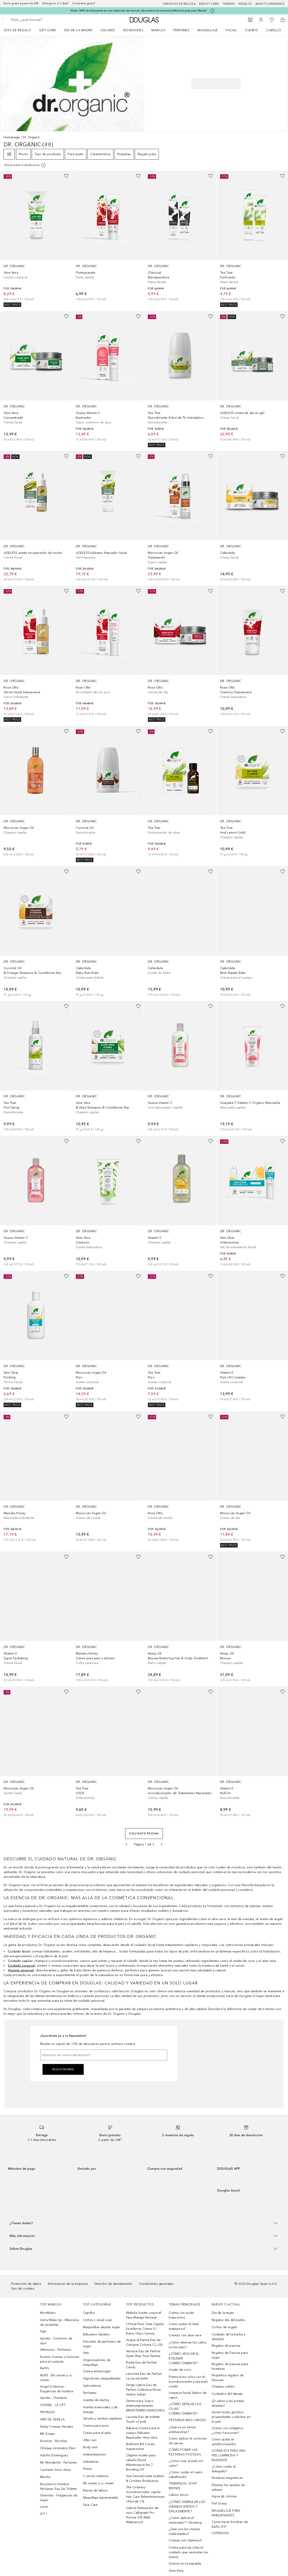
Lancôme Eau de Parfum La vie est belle (144, 2376)
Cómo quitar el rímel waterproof (184, 2326)
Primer (87, 2469)
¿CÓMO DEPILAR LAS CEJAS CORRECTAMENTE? (185, 2408)
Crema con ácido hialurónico (181, 2315)
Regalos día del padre (228, 2320)
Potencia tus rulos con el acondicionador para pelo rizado (188, 2381)
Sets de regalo (17, 30)
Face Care (90, 2505)
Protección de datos (26, 2284)
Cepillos (89, 2313)
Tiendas (229, 3)
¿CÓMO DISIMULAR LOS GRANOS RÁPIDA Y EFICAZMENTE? (187, 2506)
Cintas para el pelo (97, 2433)
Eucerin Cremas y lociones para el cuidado (59, 2359)
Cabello (273, 30)
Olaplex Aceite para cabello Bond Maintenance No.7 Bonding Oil (141, 2462)
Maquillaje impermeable (100, 2498)
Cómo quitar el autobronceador (224, 2441)
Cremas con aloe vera (185, 2335)
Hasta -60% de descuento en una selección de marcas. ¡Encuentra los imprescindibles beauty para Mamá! (138, 10)
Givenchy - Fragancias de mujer (58, 2497)
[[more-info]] (25, 165)
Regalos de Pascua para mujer (230, 2355)
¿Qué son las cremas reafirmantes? (184, 2531)
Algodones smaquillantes (102, 2378)
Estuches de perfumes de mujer (102, 2344)
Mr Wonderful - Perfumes (58, 2462)
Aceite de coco (180, 2370)
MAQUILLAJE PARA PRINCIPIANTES (226, 2513)
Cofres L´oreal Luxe (97, 2320)
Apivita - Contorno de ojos (56, 2341)
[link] (36, 239)
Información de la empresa (68, 2284)
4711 (43, 2514)
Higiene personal (21, 1970)
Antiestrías (91, 2462)
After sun (90, 2440)
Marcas (158, 30)
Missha (45, 2477)
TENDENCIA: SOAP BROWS (183, 2486)
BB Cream (47, 2434)
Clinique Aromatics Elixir (58, 2448)
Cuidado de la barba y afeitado (228, 2336)
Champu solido (223, 2386)
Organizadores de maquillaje (96, 2362)
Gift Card (47, 30)
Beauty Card (209, 3)
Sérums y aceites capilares (102, 2418)
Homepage (12, 137)
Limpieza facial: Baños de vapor (188, 2395)
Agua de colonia (224, 2496)
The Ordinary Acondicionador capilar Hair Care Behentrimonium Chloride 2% (145, 2494)
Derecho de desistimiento (113, 2284)
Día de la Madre (78, 30)
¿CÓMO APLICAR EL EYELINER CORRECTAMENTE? (184, 2358)
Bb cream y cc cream (98, 2483)
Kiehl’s (44, 2368)
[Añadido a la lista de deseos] (66, 176)
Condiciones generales (156, 2284)
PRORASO (47, 2412)
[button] (144, 2222)
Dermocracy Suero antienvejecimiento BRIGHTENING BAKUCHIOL (145, 2405)
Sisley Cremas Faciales (56, 2426)
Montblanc (48, 2313)
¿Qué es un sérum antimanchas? (182, 2429)
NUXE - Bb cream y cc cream (56, 2377)
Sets (86, 2353)
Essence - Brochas (53, 2441)
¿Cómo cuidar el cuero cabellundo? (185, 2474)
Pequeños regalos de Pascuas (228, 2377)
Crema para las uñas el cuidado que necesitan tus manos (188, 2552)
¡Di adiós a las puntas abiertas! (228, 2403)
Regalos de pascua (226, 2346)
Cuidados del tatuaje (227, 2394)
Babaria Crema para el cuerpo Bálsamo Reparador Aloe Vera (143, 2433)
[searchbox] (44, 20)
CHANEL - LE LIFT (52, 2405)
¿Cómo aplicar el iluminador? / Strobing (185, 2520)
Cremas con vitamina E (185, 2540)
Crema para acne (96, 2426)
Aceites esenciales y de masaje (100, 2409)
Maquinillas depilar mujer (101, 2327)
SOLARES (108, 30)
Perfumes (181, 30)
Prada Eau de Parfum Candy (141, 2365)
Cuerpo (251, 30)
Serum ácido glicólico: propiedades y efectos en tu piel (231, 2417)
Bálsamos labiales (96, 2334)
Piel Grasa (219, 2503)
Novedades (133, 30)
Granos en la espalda (185, 2563)
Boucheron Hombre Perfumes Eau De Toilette (58, 2486)
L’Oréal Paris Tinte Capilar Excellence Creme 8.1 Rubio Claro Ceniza (145, 2328)
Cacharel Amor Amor (55, 2470)
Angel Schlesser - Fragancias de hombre (56, 2389)
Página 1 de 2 (144, 1844)
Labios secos (178, 2495)
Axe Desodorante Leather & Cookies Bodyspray (145, 2478)
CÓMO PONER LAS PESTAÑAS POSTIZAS (185, 2452)
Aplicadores (92, 2386)
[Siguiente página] (161, 1844)
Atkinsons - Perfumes (55, 2350)
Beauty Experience (270, 3)
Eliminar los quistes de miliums (228, 2487)
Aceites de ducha (96, 2400)
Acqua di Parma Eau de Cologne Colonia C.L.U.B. (144, 2342)
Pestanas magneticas (227, 2478)
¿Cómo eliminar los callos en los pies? (188, 2345)
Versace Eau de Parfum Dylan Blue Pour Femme (143, 2353)
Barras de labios (95, 2490)
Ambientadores (94, 2454)
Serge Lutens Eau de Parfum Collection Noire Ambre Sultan (143, 2389)
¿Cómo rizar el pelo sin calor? (186, 2463)
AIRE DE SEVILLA (52, 2419)
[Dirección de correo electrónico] (103, 2055)
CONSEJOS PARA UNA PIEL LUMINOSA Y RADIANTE (228, 2455)
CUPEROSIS (220, 2533)
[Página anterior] (126, 1844)
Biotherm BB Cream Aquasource (140, 2446)
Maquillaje (208, 30)
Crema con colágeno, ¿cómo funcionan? (228, 2430)
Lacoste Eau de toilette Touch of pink (143, 2419)
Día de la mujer (223, 2313)
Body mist (90, 2447)
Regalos (245, 3)
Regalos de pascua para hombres (230, 2366)
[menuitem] (20, 30)
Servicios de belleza (179, 3)
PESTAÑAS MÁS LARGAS (187, 2420)
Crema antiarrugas (96, 2371)
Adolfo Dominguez (54, 2455)
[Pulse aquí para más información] (212, 10)
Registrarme (63, 2069)
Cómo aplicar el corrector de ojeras (188, 2441)
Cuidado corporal (21, 1966)
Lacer (44, 2507)
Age (43, 2331)
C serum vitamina (95, 2476)
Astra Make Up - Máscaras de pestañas (59, 2322)
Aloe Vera (176, 2571)
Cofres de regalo (224, 2327)
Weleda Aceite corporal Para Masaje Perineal (143, 2315)
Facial (231, 30)
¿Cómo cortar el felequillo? (224, 2469)
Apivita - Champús (53, 2398)
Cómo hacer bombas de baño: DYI (230, 2524)
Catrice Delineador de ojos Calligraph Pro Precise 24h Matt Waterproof (142, 2515)
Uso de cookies (22, 2288)
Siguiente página (144, 1833)
